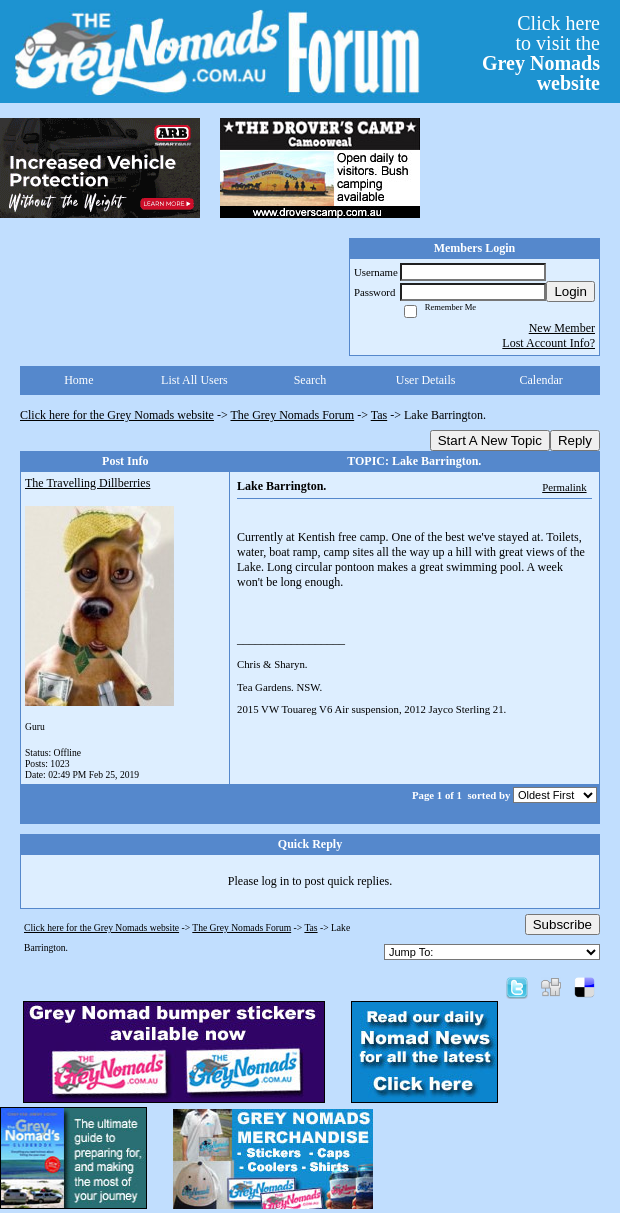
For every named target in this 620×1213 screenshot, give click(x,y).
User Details (426, 380)
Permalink (564, 487)
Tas (379, 415)
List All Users (194, 380)
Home (78, 380)
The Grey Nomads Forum (293, 415)
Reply (575, 440)
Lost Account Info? (548, 343)
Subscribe (562, 924)
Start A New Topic (490, 440)
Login (570, 291)
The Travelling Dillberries (87, 483)
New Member (562, 328)
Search (310, 380)
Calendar (541, 380)
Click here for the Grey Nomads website (117, 415)
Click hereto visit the (541, 53)
